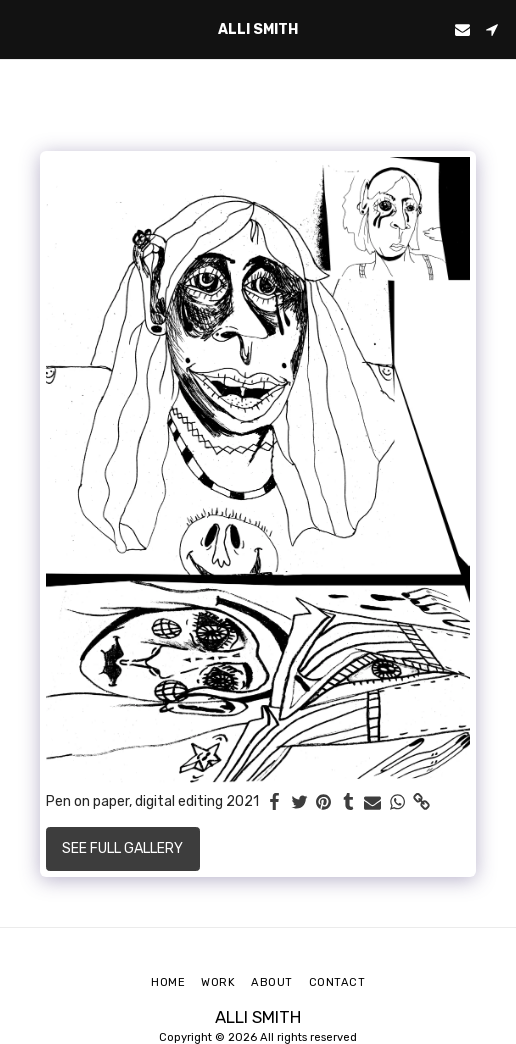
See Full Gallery (122, 848)
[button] (22, 29)
